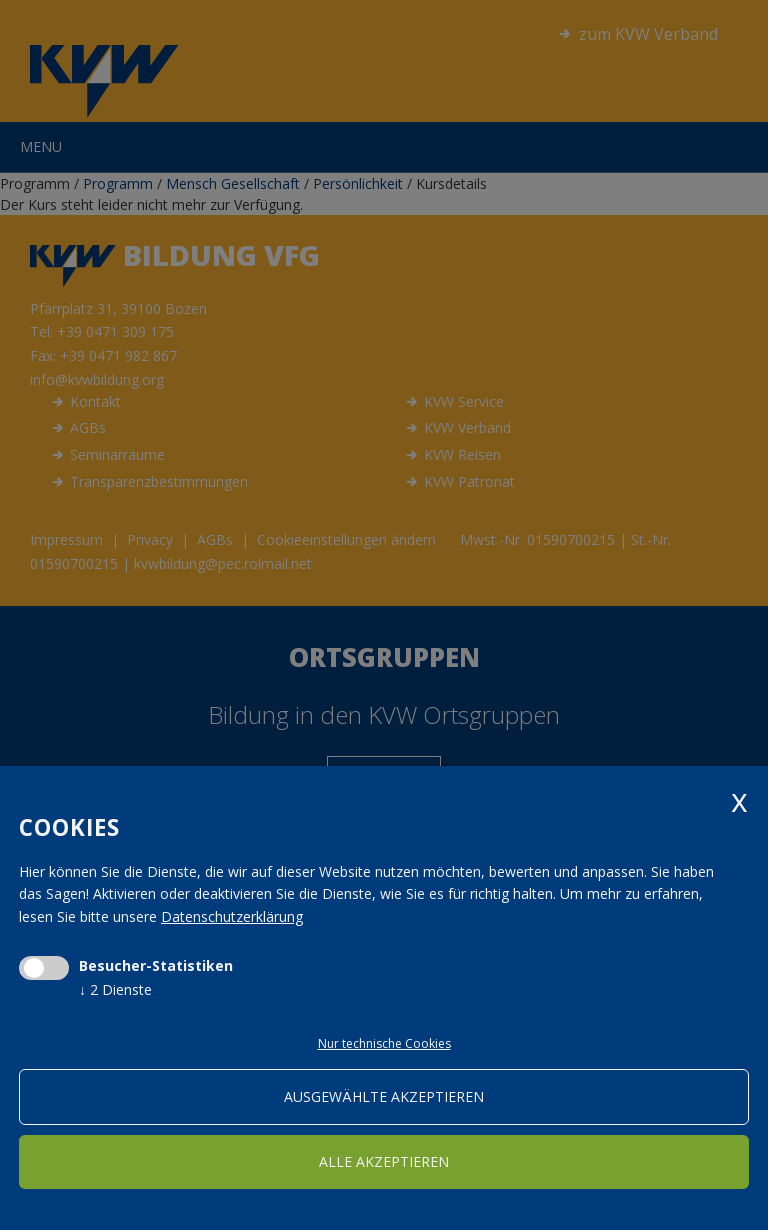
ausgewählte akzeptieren (384, 1096)
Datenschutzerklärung (232, 916)
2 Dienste (115, 989)
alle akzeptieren (384, 1161)
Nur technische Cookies (384, 1043)
